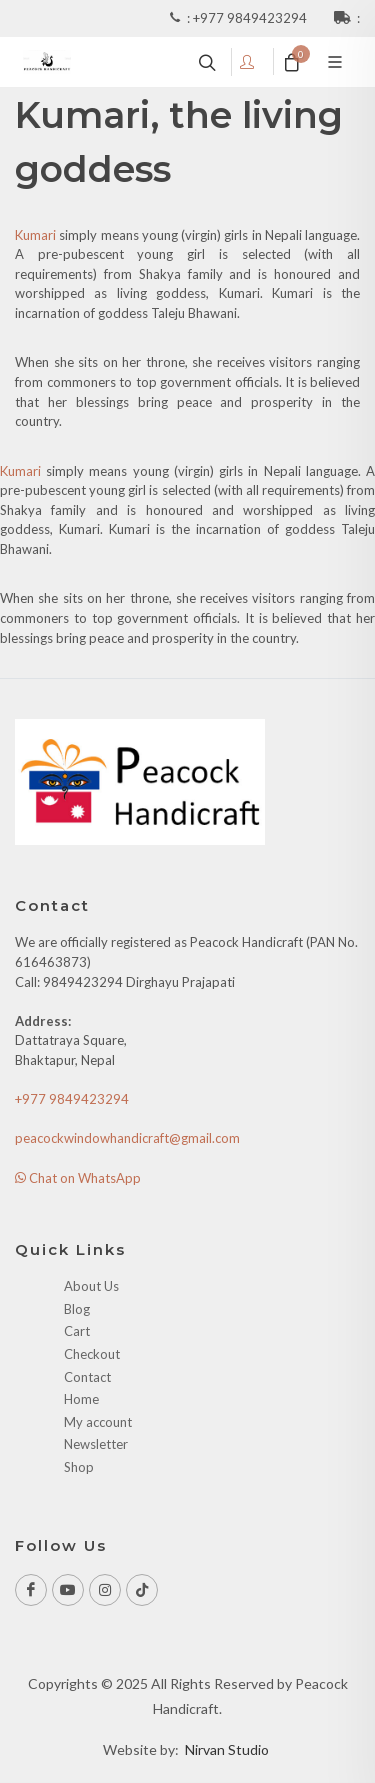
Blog (77, 1309)
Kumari (35, 235)
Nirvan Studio (227, 1749)
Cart (77, 1331)
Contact (87, 1377)
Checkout (92, 1354)
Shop (79, 1467)
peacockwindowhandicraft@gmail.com (127, 1138)
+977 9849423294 (251, 18)
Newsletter (96, 1444)
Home (81, 1399)
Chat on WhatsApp (78, 1178)
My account (98, 1422)
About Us (91, 1286)
